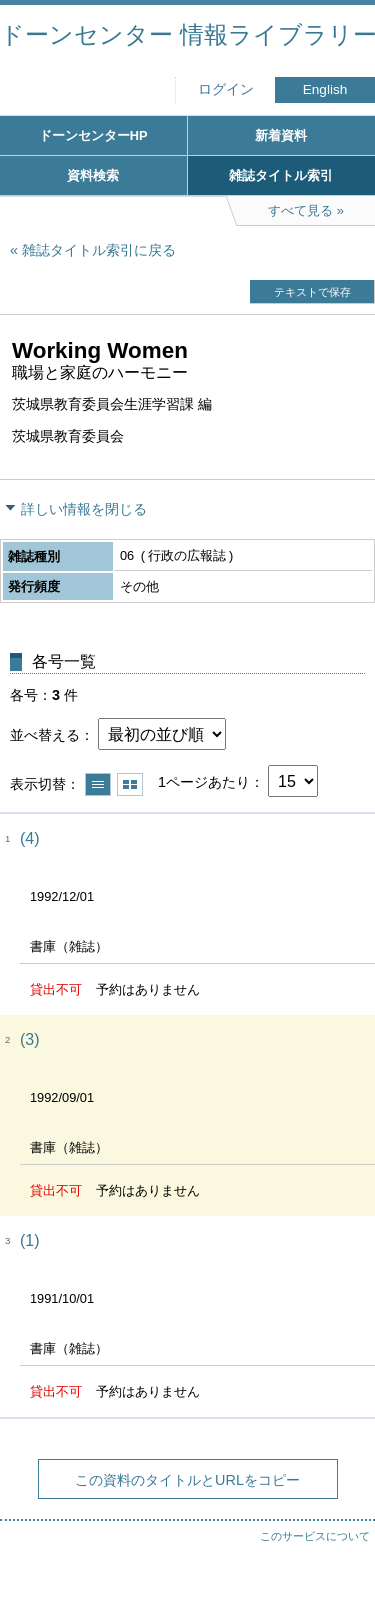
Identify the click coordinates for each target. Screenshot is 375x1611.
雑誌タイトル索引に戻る (99, 250)
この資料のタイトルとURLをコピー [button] (187, 1480)
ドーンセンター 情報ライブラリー (187, 34)
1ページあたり (204, 782)
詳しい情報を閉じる (84, 509)
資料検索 (93, 175)
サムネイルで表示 (130, 784)
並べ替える (45, 735)
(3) (30, 1039)
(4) (30, 838)
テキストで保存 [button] (312, 292)
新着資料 (281, 135)
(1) (30, 1240)
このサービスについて (315, 1536)
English (325, 89)
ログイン (226, 89)
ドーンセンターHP (93, 135)
